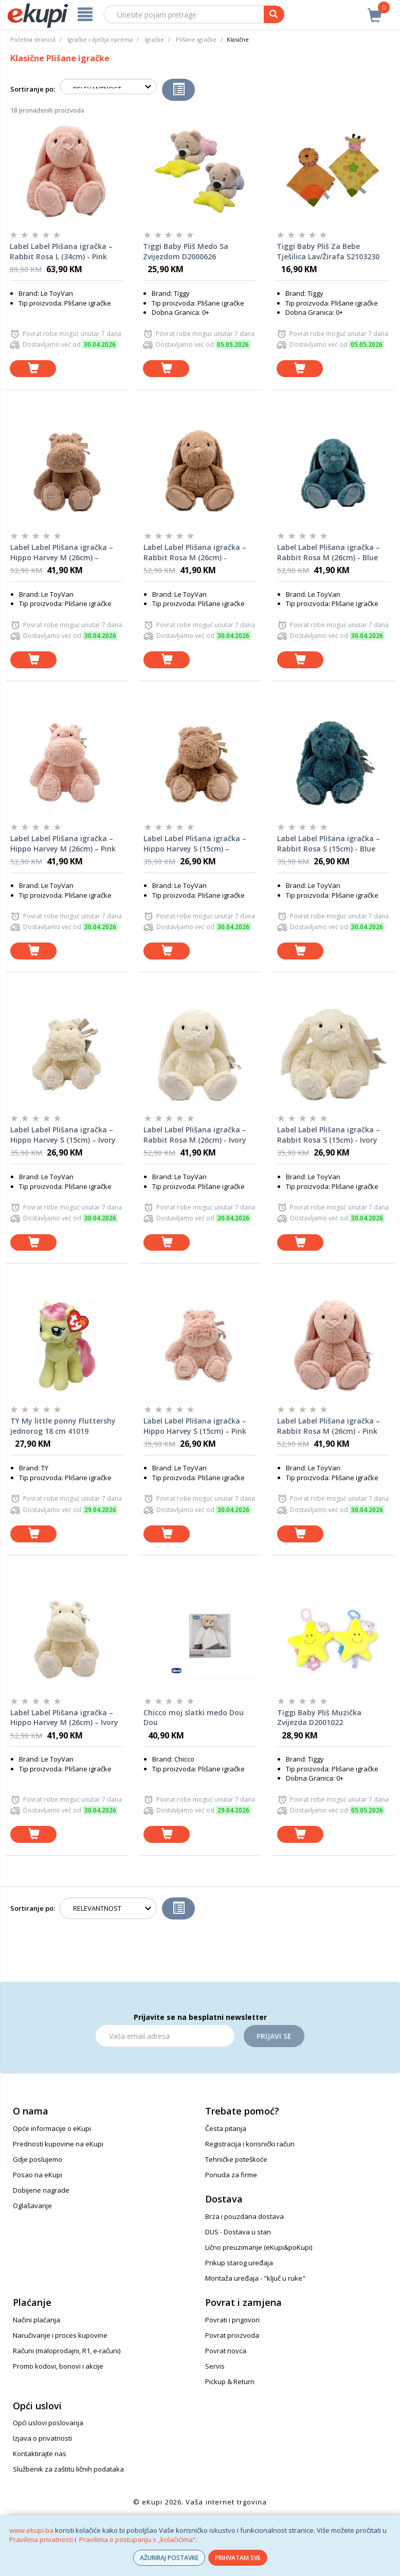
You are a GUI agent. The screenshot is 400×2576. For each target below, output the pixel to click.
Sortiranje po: (32, 89)
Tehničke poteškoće (236, 2159)
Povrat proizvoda (232, 2335)
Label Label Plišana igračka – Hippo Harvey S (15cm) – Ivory (63, 1135)
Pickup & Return (229, 2381)
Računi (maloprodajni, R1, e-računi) (66, 2350)
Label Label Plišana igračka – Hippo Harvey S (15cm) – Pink (194, 1426)
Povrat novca (225, 2350)
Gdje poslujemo (37, 2159)
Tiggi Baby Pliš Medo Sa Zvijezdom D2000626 (185, 251)
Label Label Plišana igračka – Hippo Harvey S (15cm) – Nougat (194, 843)
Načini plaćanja (36, 2319)
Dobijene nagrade (41, 2190)
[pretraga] (274, 14)
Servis (215, 2366)
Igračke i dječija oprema (100, 39)
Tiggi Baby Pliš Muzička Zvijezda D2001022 (319, 1718)
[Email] (165, 2036)
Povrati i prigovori (232, 2319)
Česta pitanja (225, 2128)
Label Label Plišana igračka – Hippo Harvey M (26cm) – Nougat (61, 552)
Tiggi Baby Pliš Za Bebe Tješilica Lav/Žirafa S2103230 (328, 251)
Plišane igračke (196, 39)
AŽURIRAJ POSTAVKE (169, 2557)
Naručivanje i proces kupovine (60, 2335)
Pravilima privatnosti (41, 2539)
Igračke (154, 39)
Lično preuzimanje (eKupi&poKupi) (258, 2247)
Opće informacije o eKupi (52, 2128)
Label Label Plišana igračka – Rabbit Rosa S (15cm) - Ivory (328, 1135)
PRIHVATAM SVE (238, 2557)
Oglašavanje (32, 2205)
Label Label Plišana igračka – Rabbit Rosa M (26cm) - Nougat (194, 552)
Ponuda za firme (231, 2174)
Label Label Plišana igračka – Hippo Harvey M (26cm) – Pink (63, 843)
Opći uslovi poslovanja (48, 2422)
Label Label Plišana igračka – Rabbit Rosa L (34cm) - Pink (61, 251)
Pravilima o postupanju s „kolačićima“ (137, 2539)
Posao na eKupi (37, 2174)
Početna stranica (33, 39)
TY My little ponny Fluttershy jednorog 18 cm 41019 (63, 1426)
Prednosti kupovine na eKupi (58, 2143)
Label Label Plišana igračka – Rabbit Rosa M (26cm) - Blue (328, 552)
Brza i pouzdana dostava (244, 2216)
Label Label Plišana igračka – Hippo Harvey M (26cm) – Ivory (64, 1718)
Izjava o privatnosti (42, 2438)
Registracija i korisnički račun (250, 2143)
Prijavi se (274, 2036)
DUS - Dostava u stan (238, 2231)
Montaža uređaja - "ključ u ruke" (255, 2278)
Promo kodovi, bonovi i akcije (58, 2366)
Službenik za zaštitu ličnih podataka (68, 2469)
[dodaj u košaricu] (33, 368)
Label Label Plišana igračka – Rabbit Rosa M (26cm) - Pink (328, 1426)
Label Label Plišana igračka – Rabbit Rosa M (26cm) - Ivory (194, 1135)
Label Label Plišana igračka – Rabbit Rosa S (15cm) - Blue (328, 843)
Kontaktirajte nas (39, 2453)
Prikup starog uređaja (239, 2262)
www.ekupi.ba (31, 2530)
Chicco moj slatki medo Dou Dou (193, 1718)
